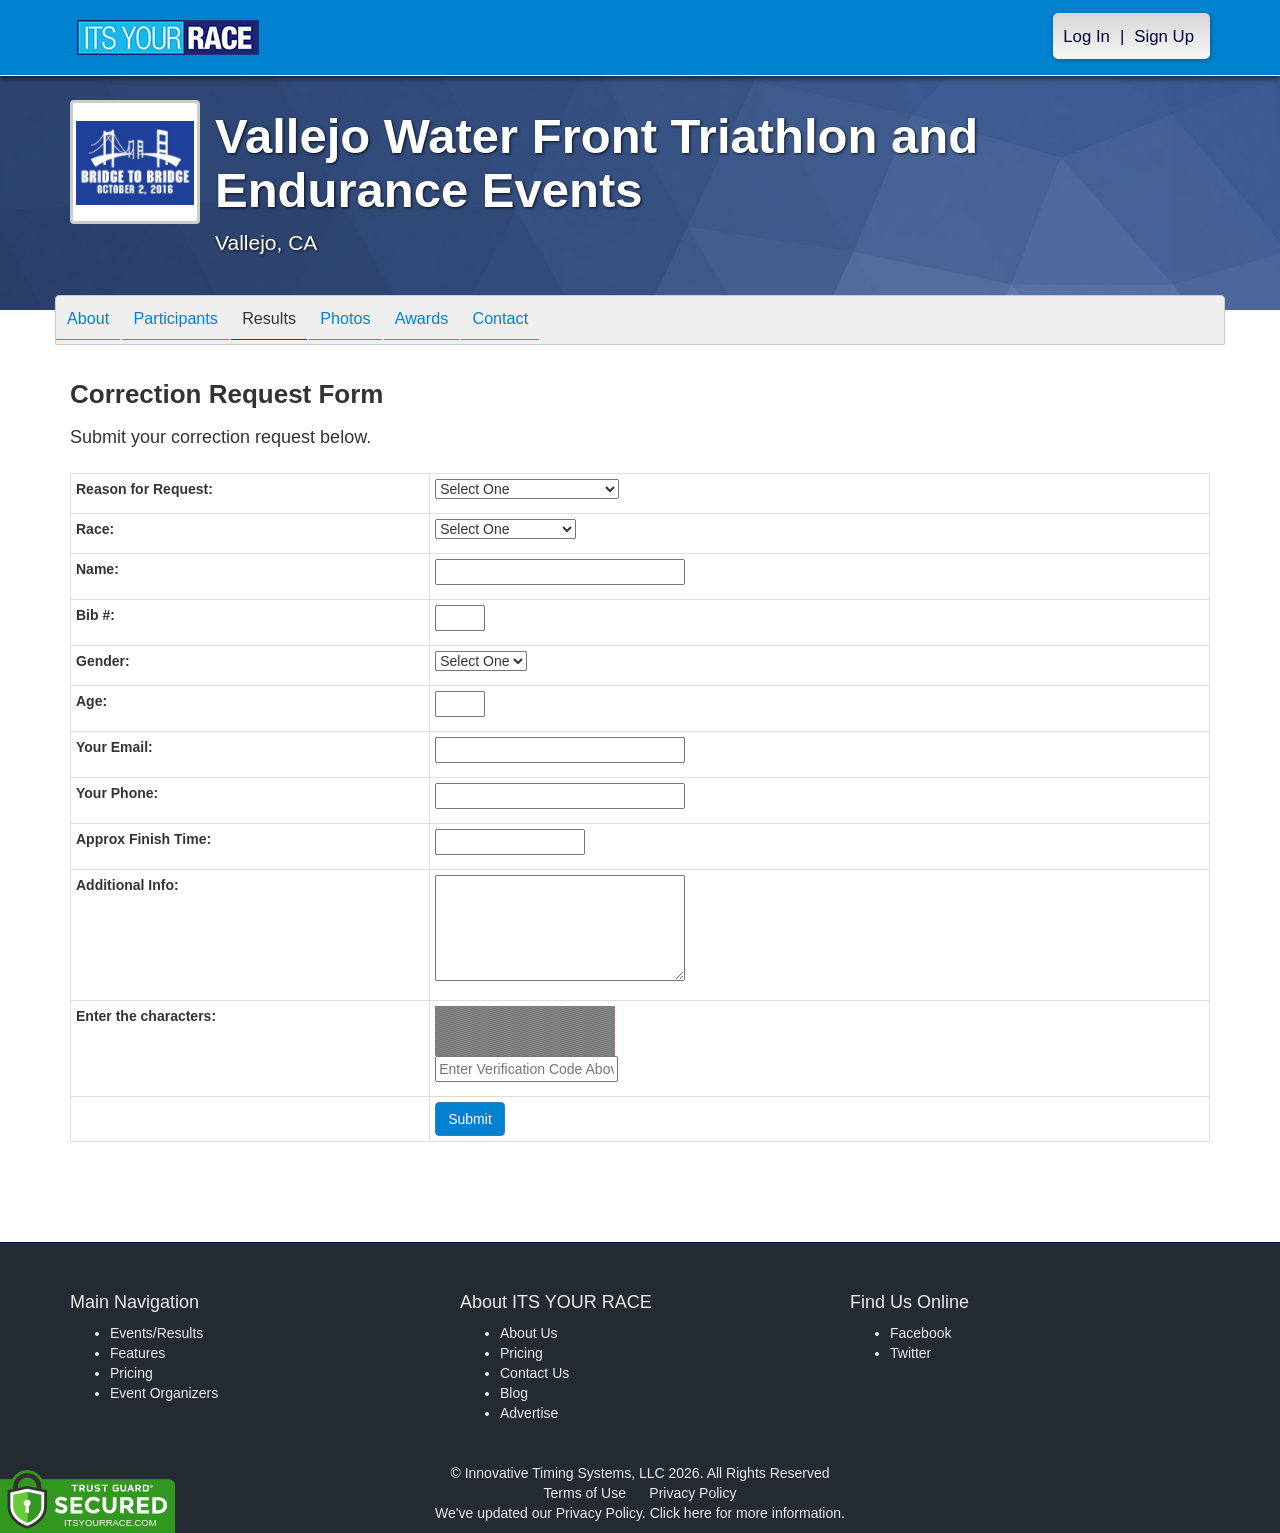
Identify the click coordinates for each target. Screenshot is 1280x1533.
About (93, 321)
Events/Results (156, 1333)
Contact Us (534, 1373)
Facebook (920, 1333)
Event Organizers (164, 1393)
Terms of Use (585, 1493)
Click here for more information (745, 1513)
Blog (514, 1393)
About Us (529, 1333)
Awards (467, 321)
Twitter (910, 1353)
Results (295, 321)
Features (137, 1353)
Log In (1086, 36)
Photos (381, 321)
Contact (555, 321)
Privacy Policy (692, 1493)
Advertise (529, 1413)
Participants (191, 321)
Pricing (131, 1373)
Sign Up (1164, 36)
